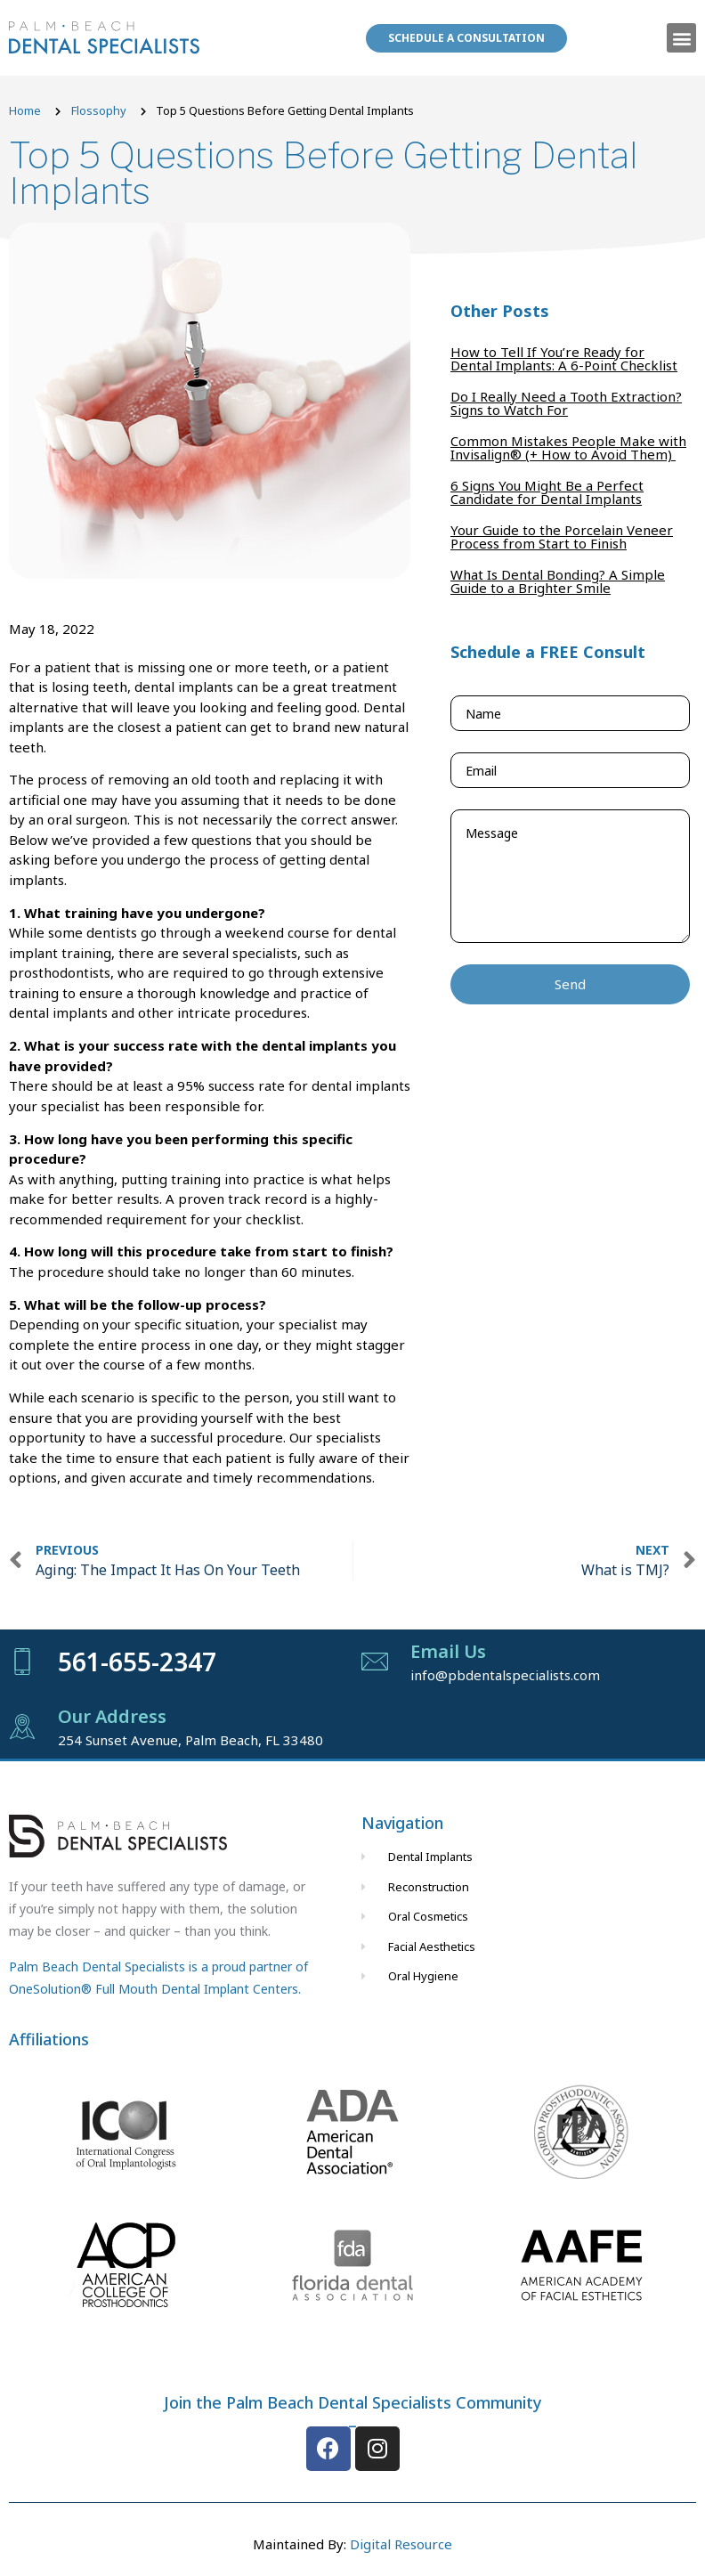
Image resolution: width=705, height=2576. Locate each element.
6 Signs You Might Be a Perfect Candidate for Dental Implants (547, 492)
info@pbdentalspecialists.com (505, 1675)
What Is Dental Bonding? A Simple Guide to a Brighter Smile (557, 581)
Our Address (112, 1716)
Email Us (448, 1651)
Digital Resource (401, 2544)
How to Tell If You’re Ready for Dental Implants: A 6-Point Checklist (563, 358)
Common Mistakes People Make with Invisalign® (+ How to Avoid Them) (568, 447)
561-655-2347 (137, 1661)
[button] (681, 38)
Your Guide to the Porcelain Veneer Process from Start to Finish (561, 536)
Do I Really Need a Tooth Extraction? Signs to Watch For (566, 402)
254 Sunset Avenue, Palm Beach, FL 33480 (190, 1740)
